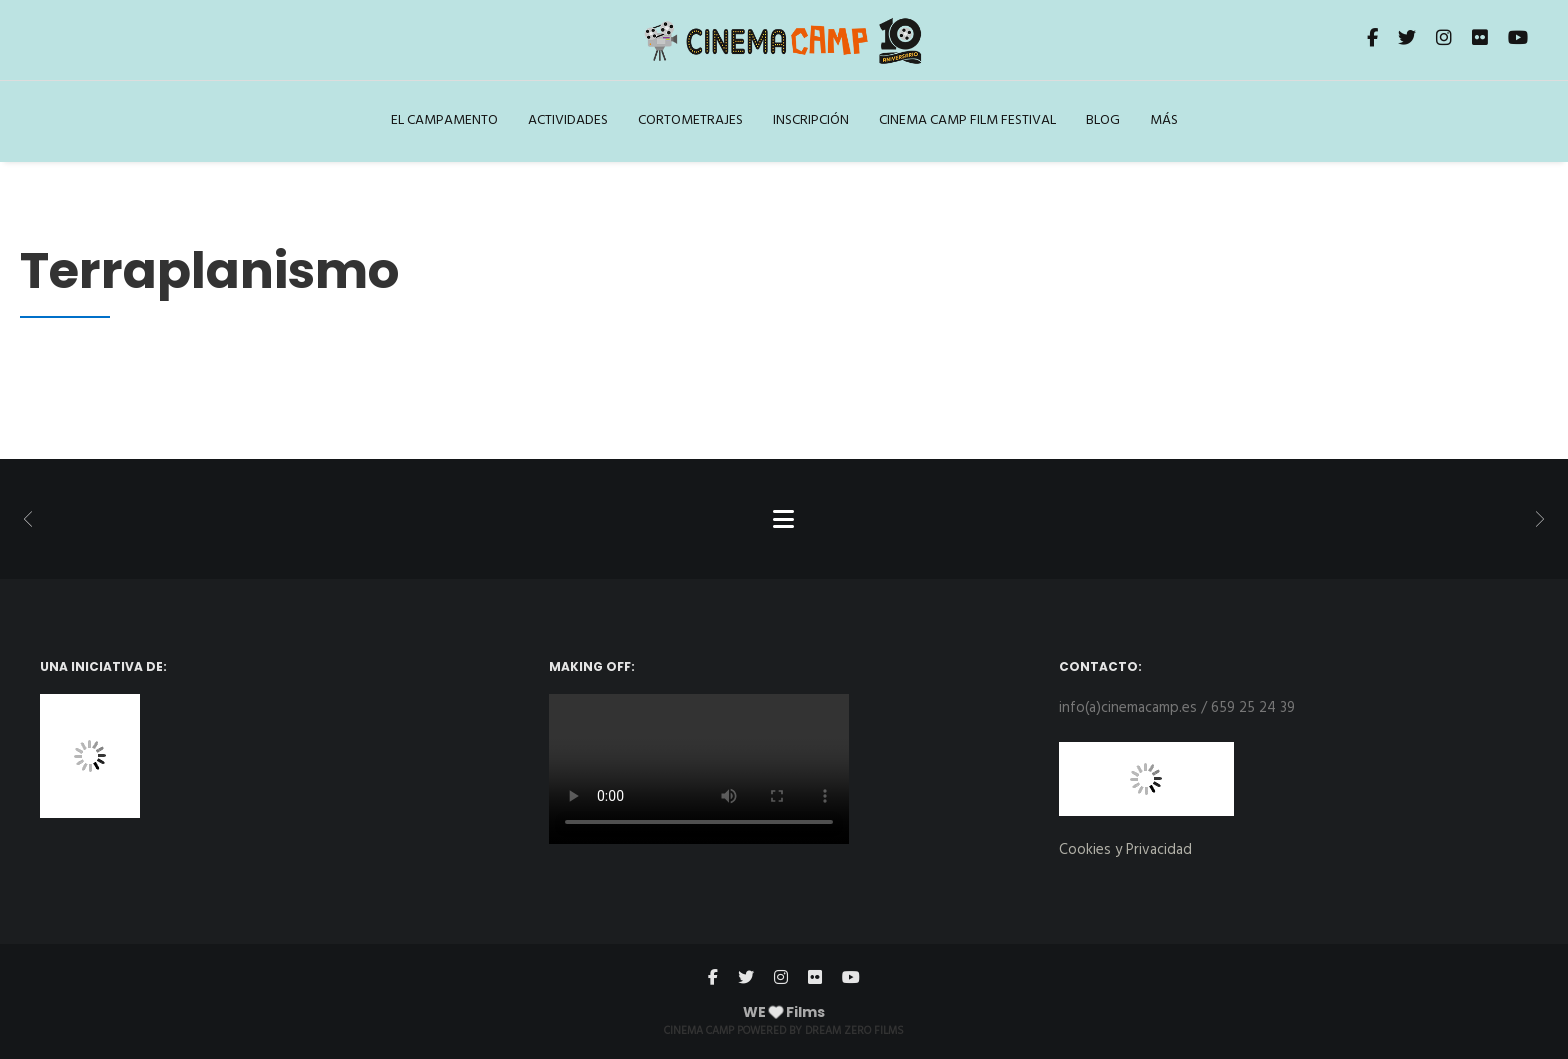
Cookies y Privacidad (1125, 850)
